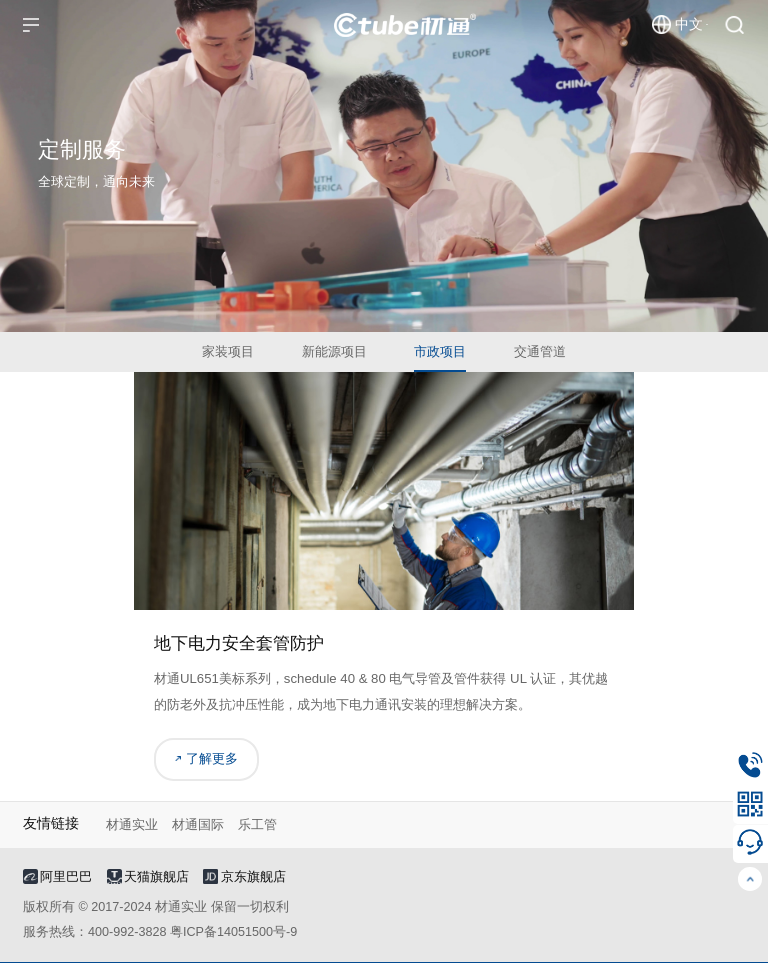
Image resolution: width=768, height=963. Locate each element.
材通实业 (132, 825)
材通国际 (198, 825)
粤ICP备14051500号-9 (233, 932)
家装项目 (228, 351)
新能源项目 (334, 351)
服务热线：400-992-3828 (94, 932)
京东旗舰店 (244, 876)
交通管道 (540, 351)
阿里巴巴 (57, 876)
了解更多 (206, 759)
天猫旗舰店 (148, 876)
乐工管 (257, 825)
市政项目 (440, 351)
